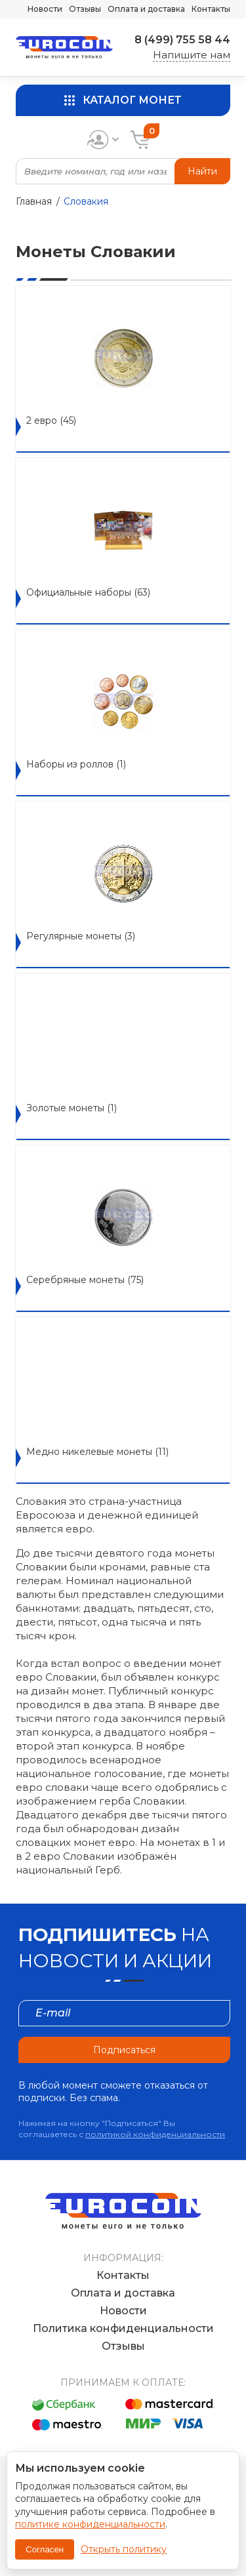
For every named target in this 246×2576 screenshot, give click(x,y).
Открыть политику (124, 2549)
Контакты (211, 9)
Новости (45, 9)
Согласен (45, 2549)
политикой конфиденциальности (155, 2134)
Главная (34, 201)
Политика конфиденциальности (123, 2328)
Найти (202, 171)
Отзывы (85, 9)
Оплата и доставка (146, 9)
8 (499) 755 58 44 (182, 39)
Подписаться (124, 2050)
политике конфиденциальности (90, 2524)
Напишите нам (191, 55)
